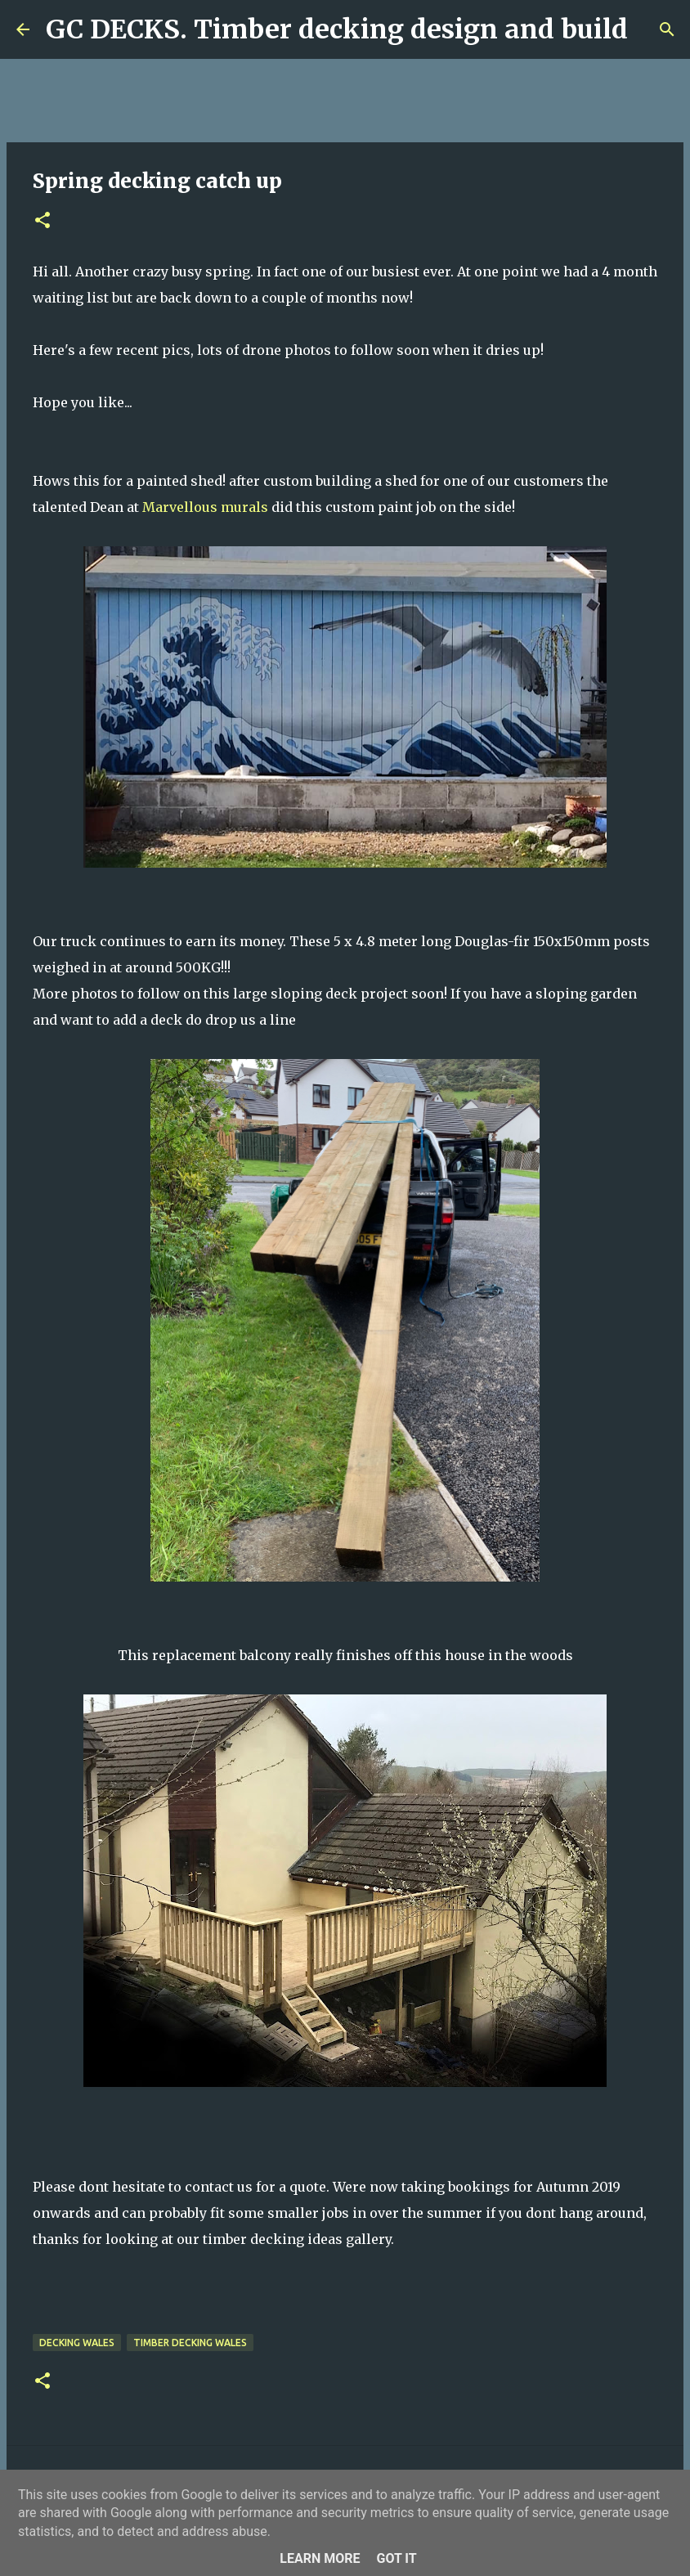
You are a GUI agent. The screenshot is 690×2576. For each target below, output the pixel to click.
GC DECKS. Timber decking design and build (337, 29)
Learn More (320, 2558)
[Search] (651, 29)
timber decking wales (190, 2342)
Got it (396, 2558)
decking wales (76, 2342)
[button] (42, 221)
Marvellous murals (205, 507)
